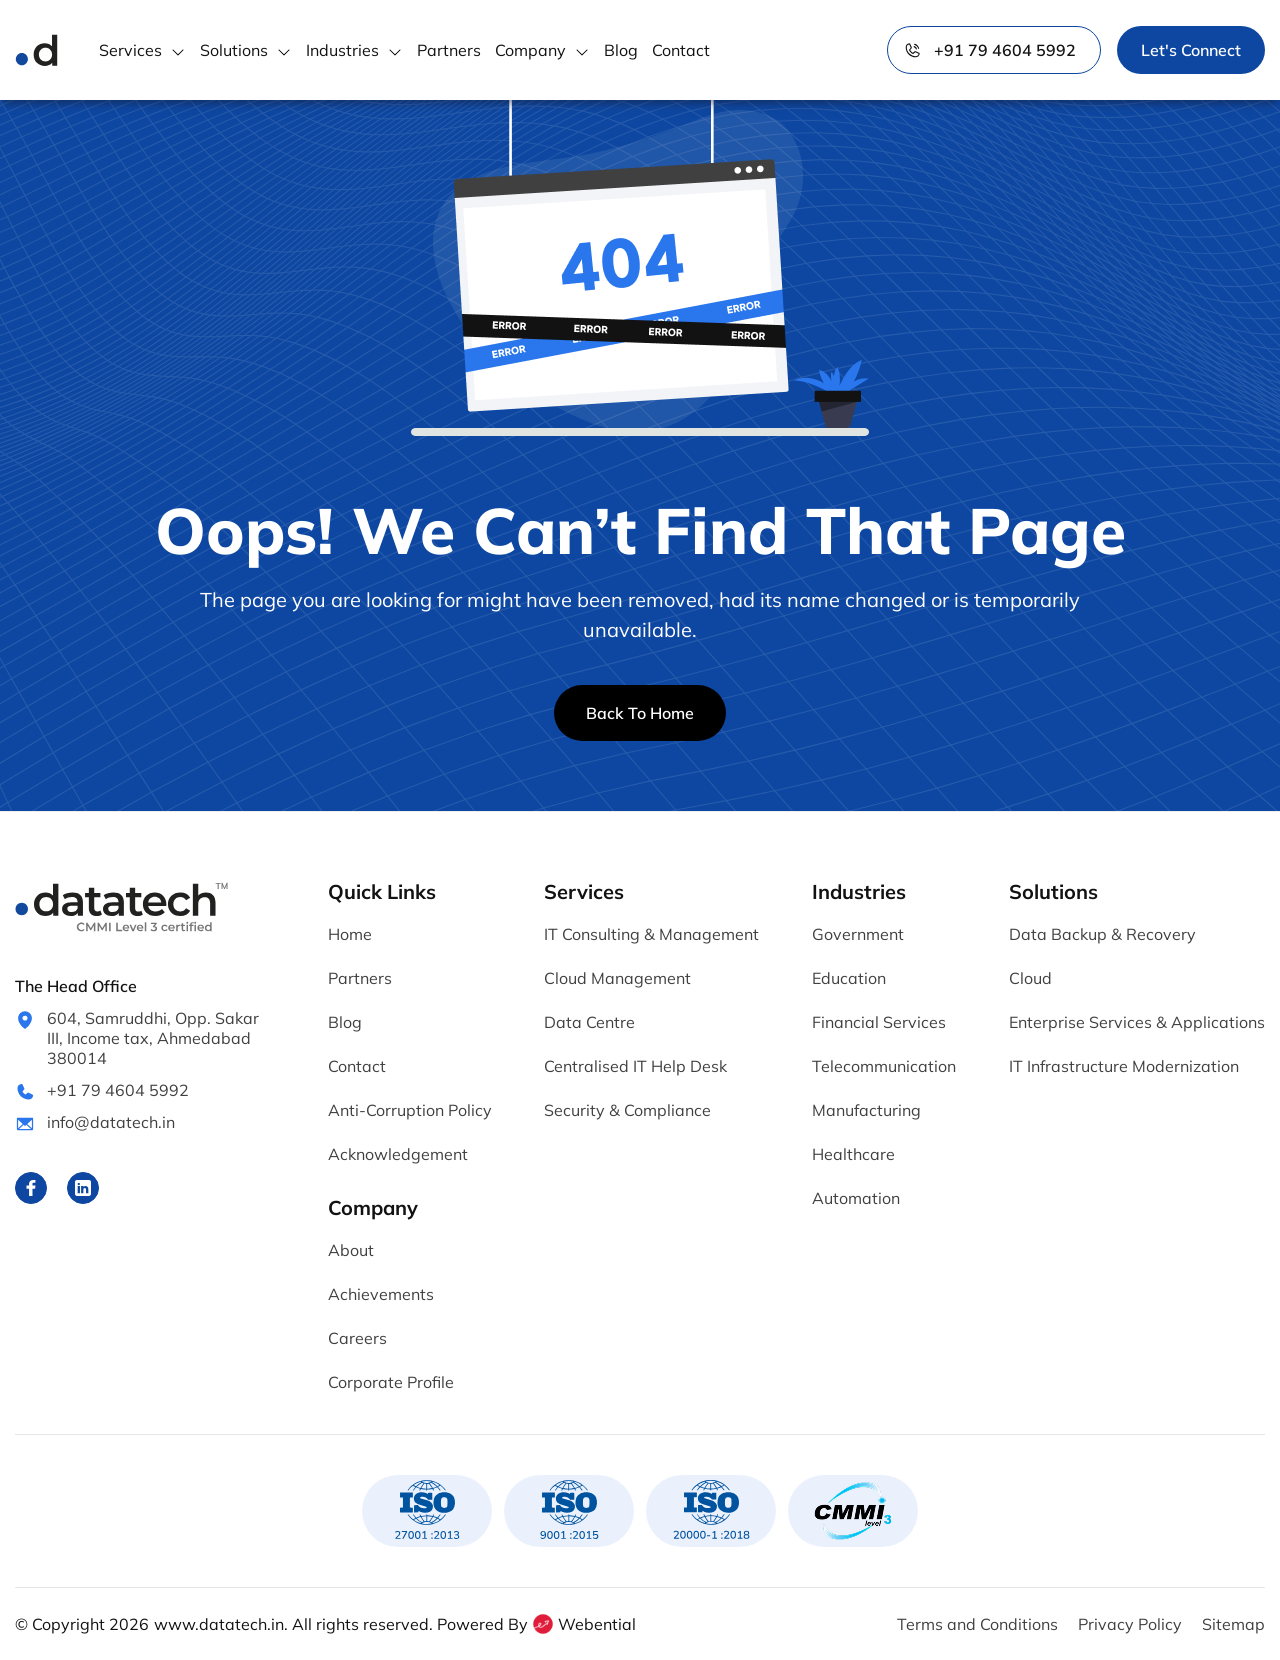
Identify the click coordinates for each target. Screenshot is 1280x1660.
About (351, 1250)
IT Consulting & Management (651, 934)
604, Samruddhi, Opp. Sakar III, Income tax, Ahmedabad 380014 (153, 1038)
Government (858, 934)
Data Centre (589, 1022)
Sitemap (1233, 1624)
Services (130, 50)
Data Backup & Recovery (1102, 934)
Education (849, 978)
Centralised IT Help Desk (635, 1066)
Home (350, 934)
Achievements (381, 1294)
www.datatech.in (219, 1624)
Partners (449, 50)
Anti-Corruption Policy (410, 1110)
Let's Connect (1191, 50)
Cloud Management (617, 978)
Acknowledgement (398, 1154)
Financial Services (879, 1022)
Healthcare (853, 1154)
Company (530, 50)
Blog (621, 50)
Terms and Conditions (977, 1624)
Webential (583, 1624)
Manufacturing (866, 1110)
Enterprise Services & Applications (1137, 1022)
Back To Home (640, 713)
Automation (856, 1198)
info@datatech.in (111, 1122)
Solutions (234, 50)
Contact (681, 50)
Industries (342, 50)
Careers (357, 1338)
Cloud (1030, 978)
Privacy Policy (1130, 1624)
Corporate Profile (391, 1382)
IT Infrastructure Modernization (1124, 1066)
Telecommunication (884, 1066)
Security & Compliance (627, 1110)
